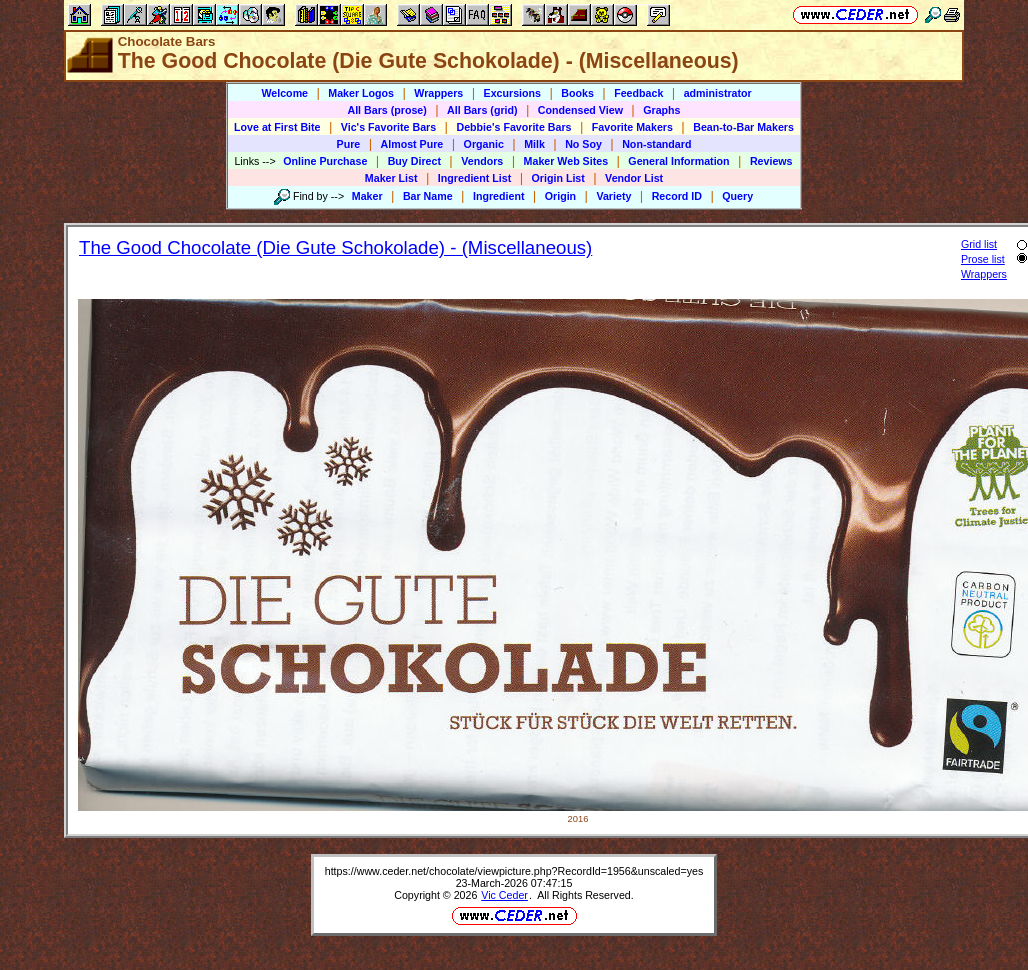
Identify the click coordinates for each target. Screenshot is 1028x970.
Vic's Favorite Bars (388, 127)
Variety (613, 196)
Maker (367, 196)
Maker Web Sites (566, 161)
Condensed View (580, 110)
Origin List (558, 178)
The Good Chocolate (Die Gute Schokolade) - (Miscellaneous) (335, 247)
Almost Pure (412, 144)
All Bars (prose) (386, 110)
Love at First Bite (277, 127)
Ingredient (499, 196)
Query (737, 196)
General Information (678, 161)
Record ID (677, 196)
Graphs (661, 110)
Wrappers (438, 93)
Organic (484, 144)
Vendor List (634, 178)
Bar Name (428, 196)
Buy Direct (414, 161)
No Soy (583, 144)
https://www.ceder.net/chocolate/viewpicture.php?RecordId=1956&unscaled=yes (514, 871)
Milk (534, 144)
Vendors (482, 161)
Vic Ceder (504, 895)
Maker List (391, 178)
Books (577, 93)
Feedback (638, 93)
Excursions (512, 93)
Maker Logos (361, 93)
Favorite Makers (632, 127)
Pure (349, 144)
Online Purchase (325, 161)
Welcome (284, 93)
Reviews (771, 161)
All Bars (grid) (482, 110)
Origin (560, 196)
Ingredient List (474, 178)
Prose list (983, 259)
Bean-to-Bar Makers (743, 127)
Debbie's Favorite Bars (513, 127)
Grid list (979, 244)
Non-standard (656, 144)
